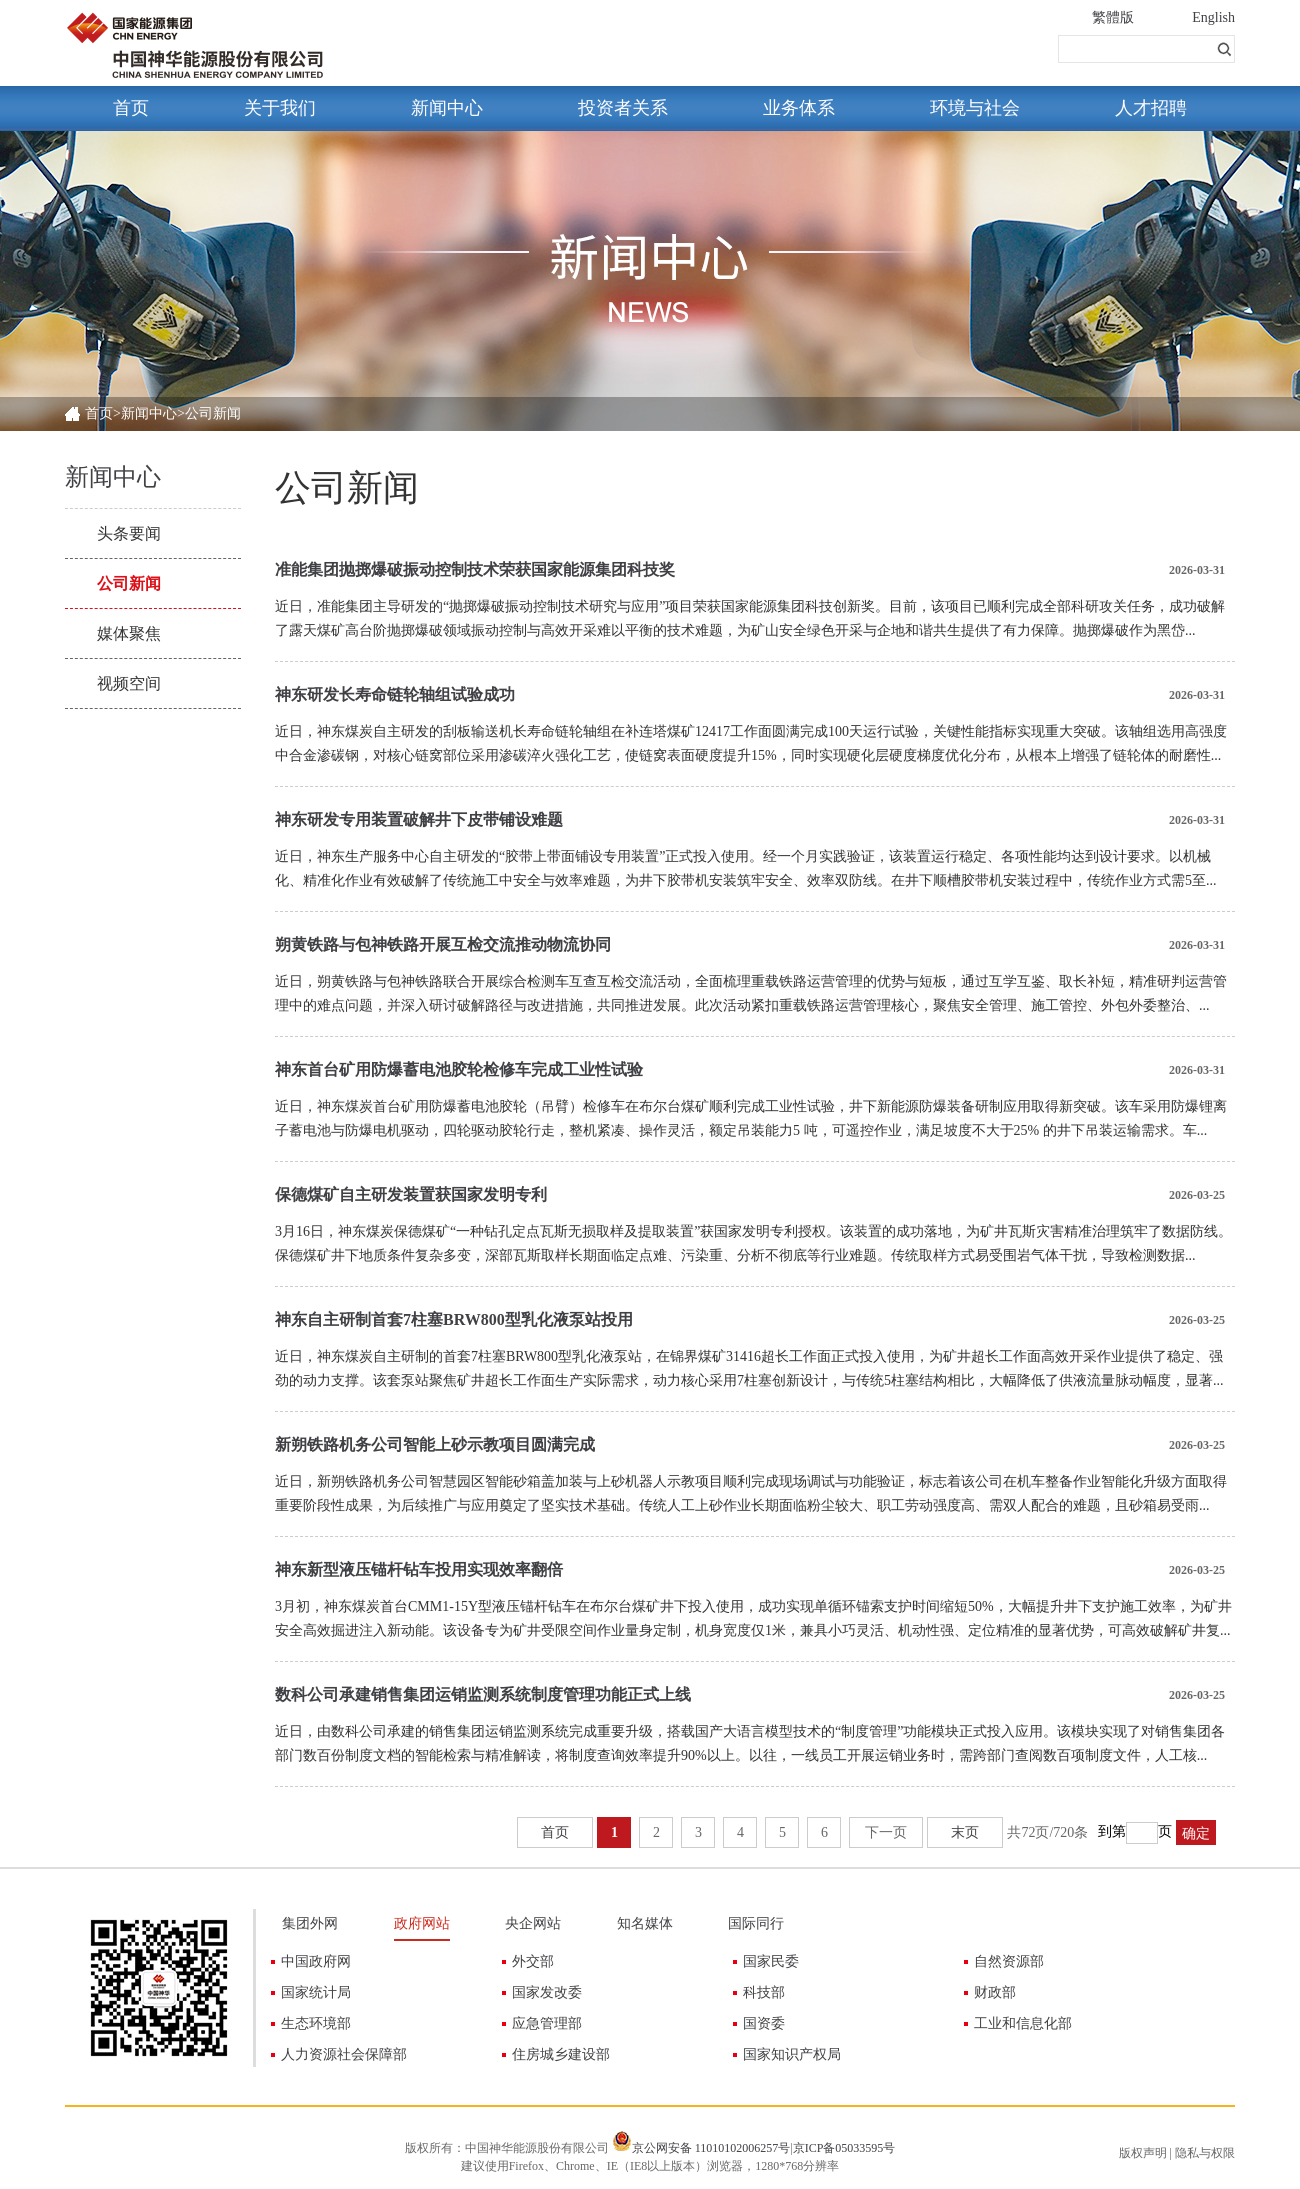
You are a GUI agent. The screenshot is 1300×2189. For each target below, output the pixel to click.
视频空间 (129, 683)
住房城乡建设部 (561, 2054)
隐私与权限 (1205, 2153)
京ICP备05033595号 (844, 2148)
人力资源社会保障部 (344, 2054)
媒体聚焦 (129, 633)
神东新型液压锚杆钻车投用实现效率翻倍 (419, 1569)
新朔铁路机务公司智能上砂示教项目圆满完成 (435, 1444)
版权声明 (1143, 2153)
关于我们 (280, 108)
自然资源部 (1009, 1961)
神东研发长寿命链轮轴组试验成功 (395, 694)
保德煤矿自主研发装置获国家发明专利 (411, 1194)
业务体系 (799, 108)
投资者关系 (623, 108)
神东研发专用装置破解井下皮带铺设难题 (419, 819)
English (1213, 17)
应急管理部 (547, 2023)
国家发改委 (547, 1992)
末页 (965, 1832)
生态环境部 (316, 2023)
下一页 (886, 1832)
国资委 (764, 2023)
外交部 (533, 1961)
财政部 (995, 1992)
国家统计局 (316, 1992)
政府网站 (422, 1923)
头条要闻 (129, 533)
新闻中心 (447, 108)
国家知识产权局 (792, 2054)
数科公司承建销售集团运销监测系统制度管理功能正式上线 (483, 1694)
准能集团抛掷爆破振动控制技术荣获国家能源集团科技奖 (475, 569)
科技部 (764, 1992)
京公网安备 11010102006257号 (711, 2148)
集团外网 (310, 1923)
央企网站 (533, 1923)
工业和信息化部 (1023, 2023)
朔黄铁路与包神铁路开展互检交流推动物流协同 (443, 944)
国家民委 (771, 1961)
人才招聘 (1151, 108)
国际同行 (756, 1923)
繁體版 (1113, 17)
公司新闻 (129, 583)
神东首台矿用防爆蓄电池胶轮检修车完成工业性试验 (459, 1069)
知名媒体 (645, 1923)
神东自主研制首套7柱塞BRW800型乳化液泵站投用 (454, 1319)
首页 (131, 108)
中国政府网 (316, 1961)
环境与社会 (975, 108)
